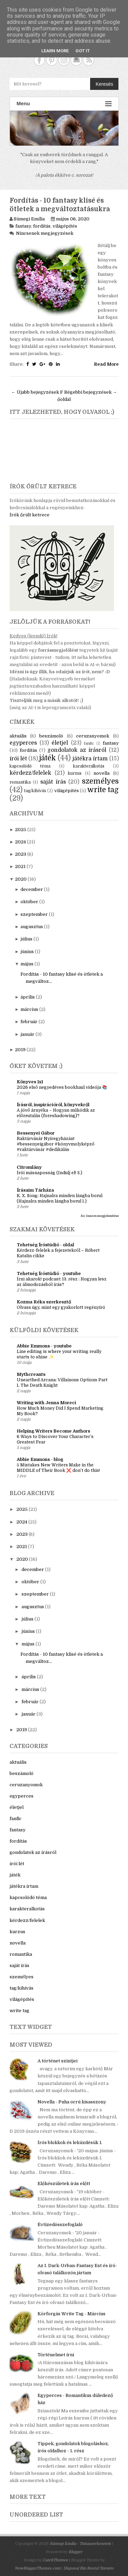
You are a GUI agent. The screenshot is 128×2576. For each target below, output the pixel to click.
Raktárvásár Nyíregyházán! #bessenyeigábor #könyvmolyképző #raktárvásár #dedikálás (56, 1144)
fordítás (42, 226)
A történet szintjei (57, 2060)
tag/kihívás (35, 790)
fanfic (89, 743)
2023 (20, 854)
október (29, 901)
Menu (64, 103)
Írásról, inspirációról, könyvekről (53, 1104)
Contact (76, 60)
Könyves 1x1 (30, 1081)
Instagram (64, 60)
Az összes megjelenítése (100, 1216)
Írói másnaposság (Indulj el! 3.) (49, 1172)
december (31, 889)
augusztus (31, 926)
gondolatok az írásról (76, 750)
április (27, 997)
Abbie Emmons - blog (40, 1459)
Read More (106, 364)
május (26, 963)
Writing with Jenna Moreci (46, 1402)
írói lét (18, 759)
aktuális (18, 735)
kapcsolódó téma (30, 766)
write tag (102, 790)
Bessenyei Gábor (36, 1133)
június (27, 951)
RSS (88, 60)
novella (102, 773)
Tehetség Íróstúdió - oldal (45, 1244)
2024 (20, 841)
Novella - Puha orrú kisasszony (72, 2101)
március (29, 1009)
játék (47, 758)
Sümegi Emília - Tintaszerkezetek (80, 2543)
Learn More (55, 50)
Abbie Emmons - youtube (44, 1345)
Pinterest (51, 60)
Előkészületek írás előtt (64, 2183)
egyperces (23, 743)
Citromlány (29, 1167)
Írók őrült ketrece (29, 514)
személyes (100, 781)
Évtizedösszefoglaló (60, 2224)
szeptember (34, 914)
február (29, 1021)
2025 (20, 829)
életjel (60, 743)
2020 (21, 879)
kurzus (75, 773)
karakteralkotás (88, 766)
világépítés (65, 226)
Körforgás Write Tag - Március (71, 2313)
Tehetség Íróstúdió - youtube (49, 1273)
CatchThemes (55, 2560)
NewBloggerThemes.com (37, 2568)
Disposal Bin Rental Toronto (88, 2568)
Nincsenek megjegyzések (44, 233)
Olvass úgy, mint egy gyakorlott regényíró (61, 1307)
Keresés (104, 84)
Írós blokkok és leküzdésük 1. (70, 2142)
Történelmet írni (56, 2354)
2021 (20, 866)
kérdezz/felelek (30, 773)
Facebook (39, 60)
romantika (20, 782)
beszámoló (51, 735)
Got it (82, 50)
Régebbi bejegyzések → (90, 392)
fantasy (23, 226)
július (26, 938)
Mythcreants (31, 1374)
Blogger (75, 2552)
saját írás (53, 782)
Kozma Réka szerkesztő (44, 1301)
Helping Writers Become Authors (53, 1431)
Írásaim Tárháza (35, 1190)
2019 (20, 1049)
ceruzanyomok (92, 735)
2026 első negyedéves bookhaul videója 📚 (62, 1087)
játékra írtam (90, 759)
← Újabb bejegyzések (35, 392)
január (27, 1034)
